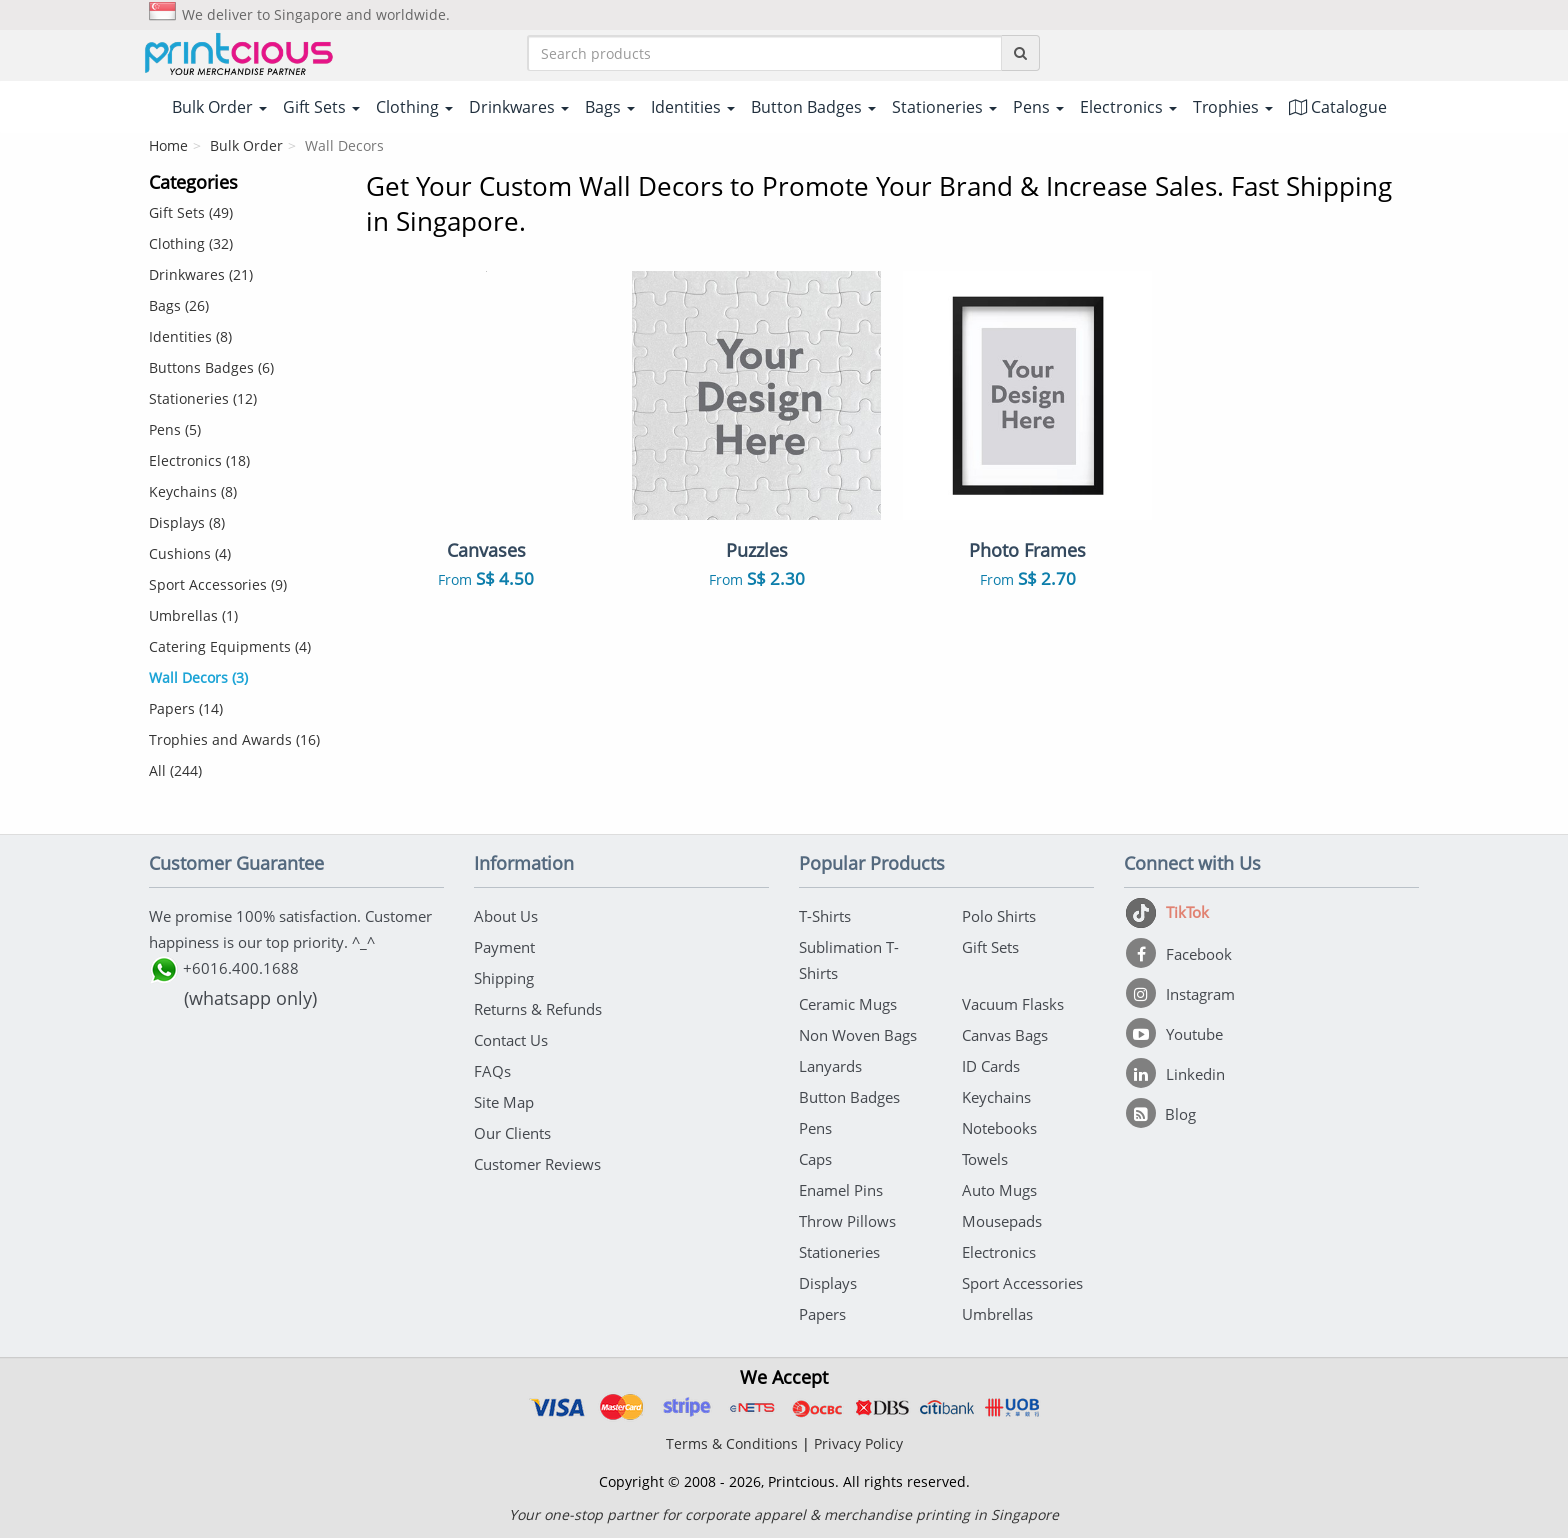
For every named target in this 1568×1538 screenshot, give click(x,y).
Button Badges (849, 1097)
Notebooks (999, 1128)
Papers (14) (186, 708)
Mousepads (1002, 1221)
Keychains (996, 1097)
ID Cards (991, 1066)
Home (168, 145)
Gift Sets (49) (191, 212)
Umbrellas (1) (193, 615)
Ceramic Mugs (848, 1004)
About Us (506, 916)
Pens (815, 1128)
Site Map (504, 1102)
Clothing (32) (191, 243)
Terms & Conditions (732, 1443)
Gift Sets (990, 947)
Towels (985, 1159)
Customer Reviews (537, 1164)
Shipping (504, 978)
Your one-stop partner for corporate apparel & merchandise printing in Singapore (784, 1514)
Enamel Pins (841, 1190)
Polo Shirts (999, 916)
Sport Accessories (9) (218, 584)
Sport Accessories (1022, 1283)
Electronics (999, 1252)
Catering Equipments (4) (230, 646)
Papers (822, 1314)
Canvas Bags (1005, 1035)
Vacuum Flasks (1013, 1004)
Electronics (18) (199, 460)
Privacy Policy (858, 1443)
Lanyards (830, 1066)
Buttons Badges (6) (211, 367)
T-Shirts (825, 916)
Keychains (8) (193, 491)
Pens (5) (175, 429)
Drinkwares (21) (201, 274)
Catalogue (1338, 107)
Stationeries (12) (203, 398)
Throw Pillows (847, 1221)
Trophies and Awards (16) (234, 739)
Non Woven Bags (858, 1035)
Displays (828, 1283)
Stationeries (839, 1252)
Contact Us (511, 1040)
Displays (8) (187, 522)
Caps (815, 1159)
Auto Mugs (999, 1190)
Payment (504, 947)
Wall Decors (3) (198, 677)
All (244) (175, 770)
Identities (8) (190, 336)
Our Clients (512, 1133)
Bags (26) (179, 305)
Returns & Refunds (538, 1009)
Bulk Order (246, 145)
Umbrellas (997, 1314)
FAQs (492, 1071)
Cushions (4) (190, 553)
